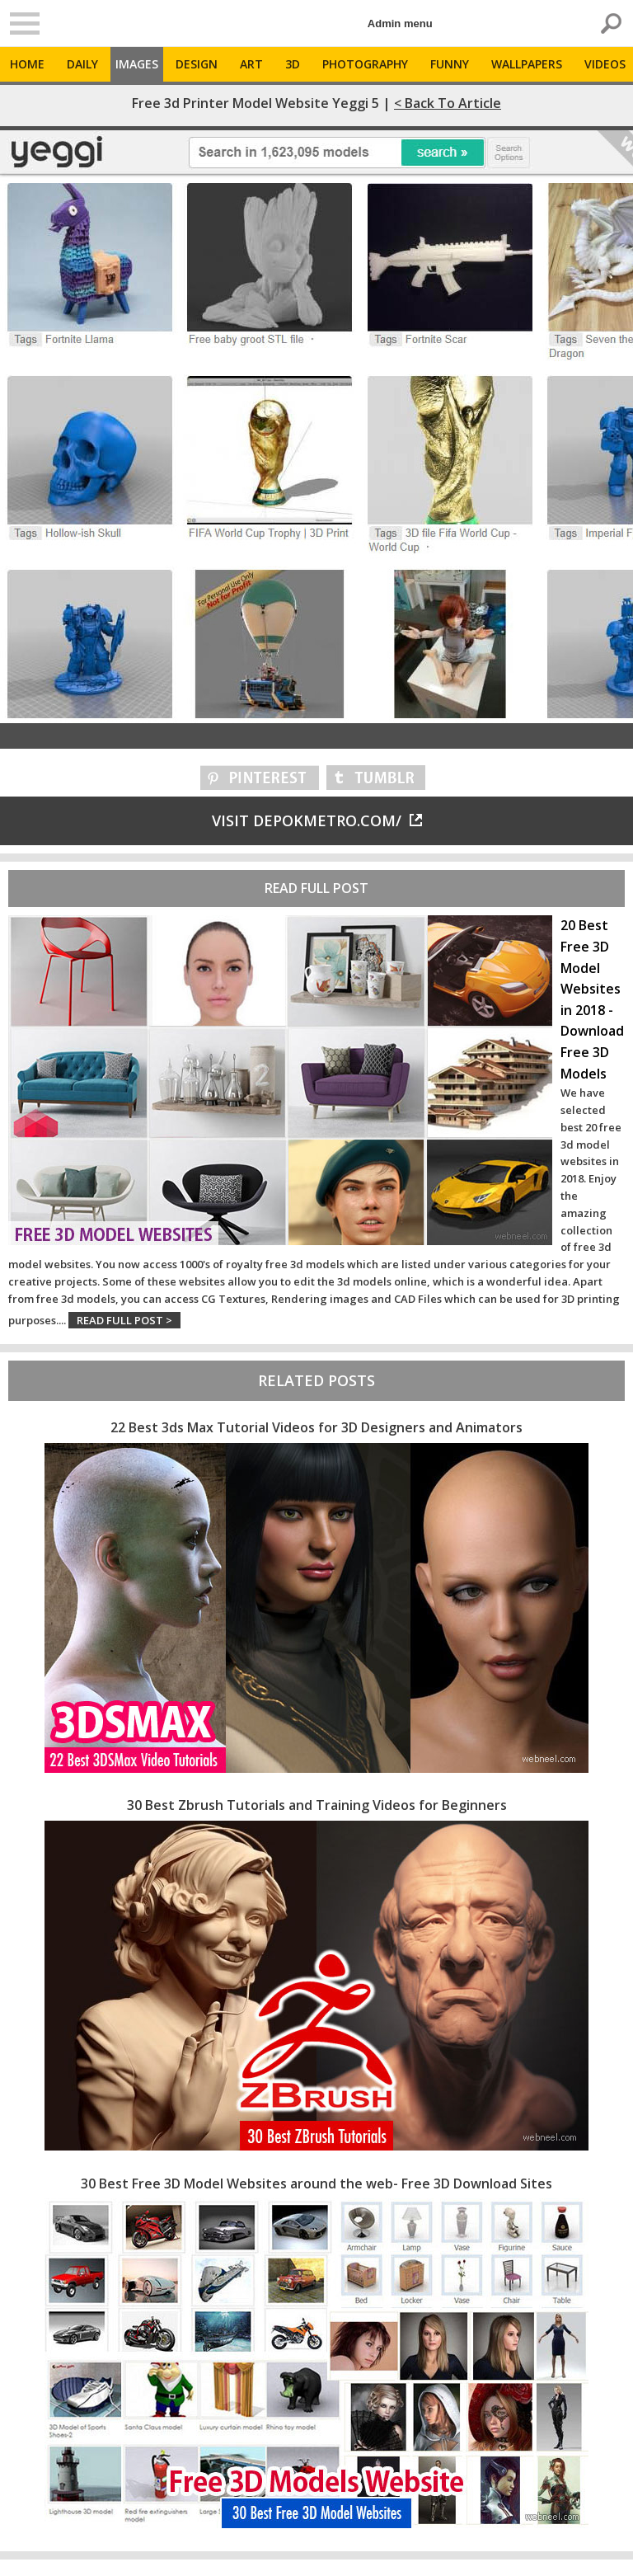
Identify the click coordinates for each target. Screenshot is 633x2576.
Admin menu (400, 23)
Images (136, 64)
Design (197, 64)
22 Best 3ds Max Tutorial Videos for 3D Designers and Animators (316, 1427)
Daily (82, 64)
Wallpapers (526, 64)
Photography (365, 64)
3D (292, 64)
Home (27, 64)
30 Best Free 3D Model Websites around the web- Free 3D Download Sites (316, 2183)
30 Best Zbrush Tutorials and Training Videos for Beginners (317, 1805)
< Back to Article (447, 103)
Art (251, 64)
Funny (449, 64)
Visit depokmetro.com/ (317, 820)
